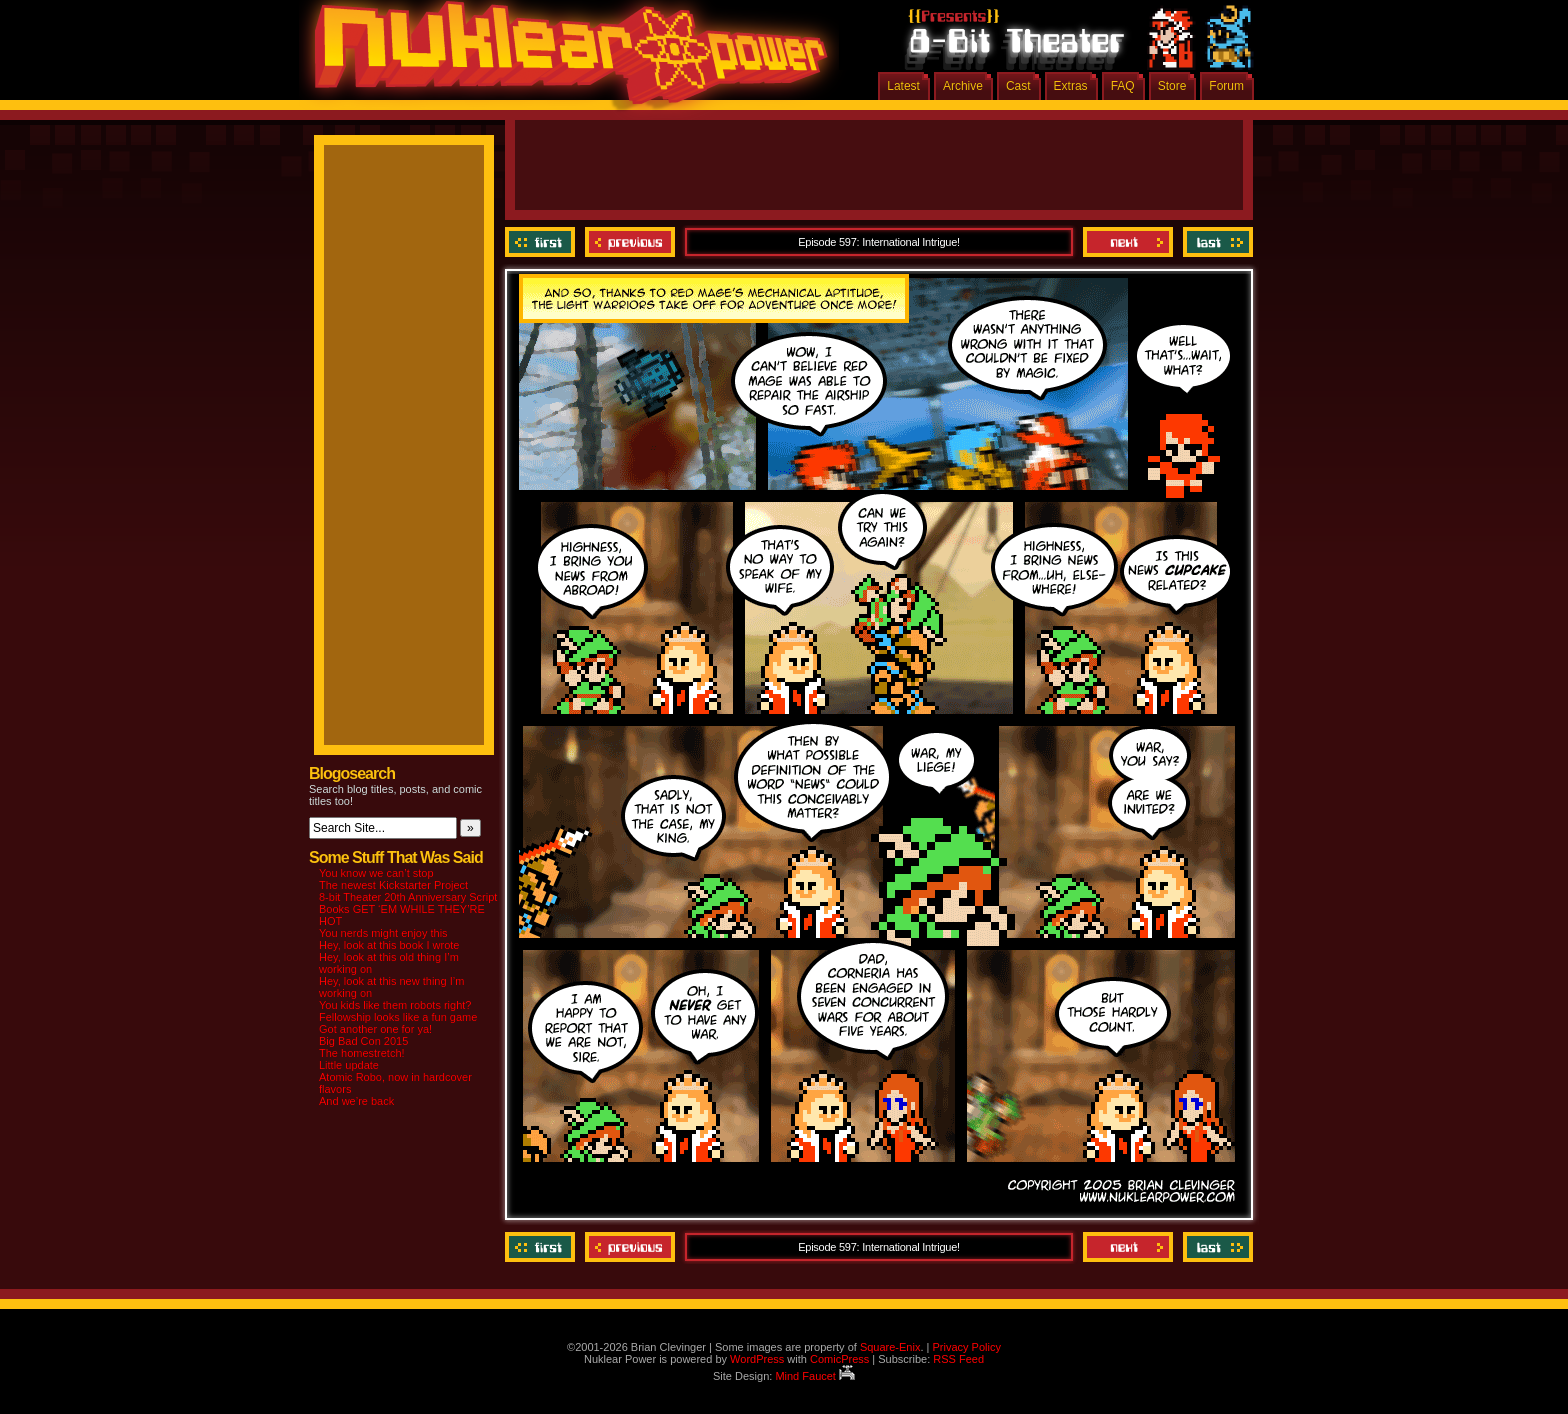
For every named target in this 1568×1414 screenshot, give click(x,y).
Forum (1226, 86)
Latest (903, 86)
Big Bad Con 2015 (363, 1041)
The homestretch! (362, 1053)
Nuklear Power (564, 60)
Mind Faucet (815, 1376)
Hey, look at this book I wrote (389, 945)
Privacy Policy (966, 1347)
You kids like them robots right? (395, 1005)
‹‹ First (542, 242)
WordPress (757, 1359)
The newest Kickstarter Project (393, 885)
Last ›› (1215, 242)
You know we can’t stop (376, 873)
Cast (1018, 86)
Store (1172, 86)
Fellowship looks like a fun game (398, 1017)
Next (1128, 242)
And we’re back (356, 1101)
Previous (630, 242)
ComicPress (839, 1359)
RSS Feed (958, 1359)
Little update (349, 1065)
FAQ (1123, 86)
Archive (963, 86)
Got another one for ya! (375, 1029)
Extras (1071, 86)
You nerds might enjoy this (383, 933)
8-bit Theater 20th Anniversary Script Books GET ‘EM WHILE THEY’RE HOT (408, 909)
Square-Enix (890, 1347)
